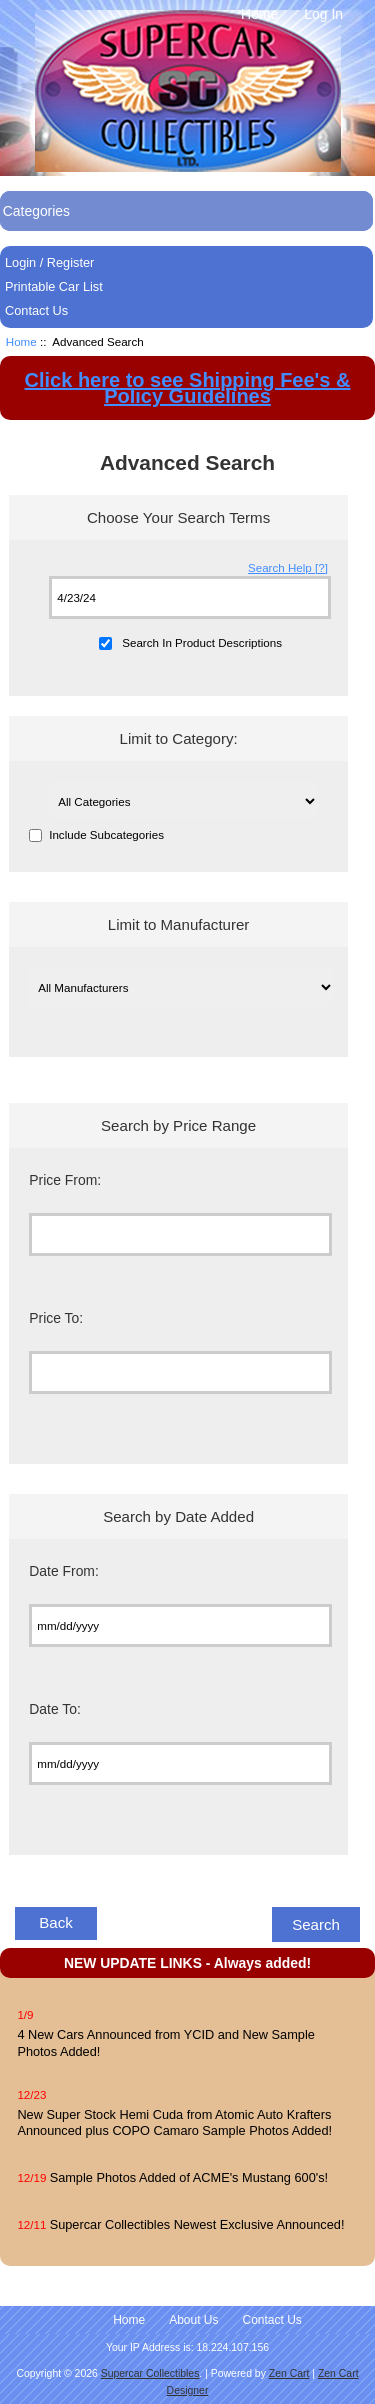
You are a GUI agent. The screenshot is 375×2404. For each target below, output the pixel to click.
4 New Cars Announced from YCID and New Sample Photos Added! (165, 2042)
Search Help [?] (288, 567)
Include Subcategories (106, 835)
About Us (193, 2320)
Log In (323, 14)
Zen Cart (289, 2373)
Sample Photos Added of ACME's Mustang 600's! (189, 2177)
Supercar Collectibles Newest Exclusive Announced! (197, 2224)
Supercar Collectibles (150, 2373)
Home (259, 14)
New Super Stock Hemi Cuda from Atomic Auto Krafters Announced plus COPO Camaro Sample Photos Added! (174, 2122)
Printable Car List (54, 286)
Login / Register (49, 262)
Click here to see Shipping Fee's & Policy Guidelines (188, 388)
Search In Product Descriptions (202, 642)
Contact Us (36, 310)
